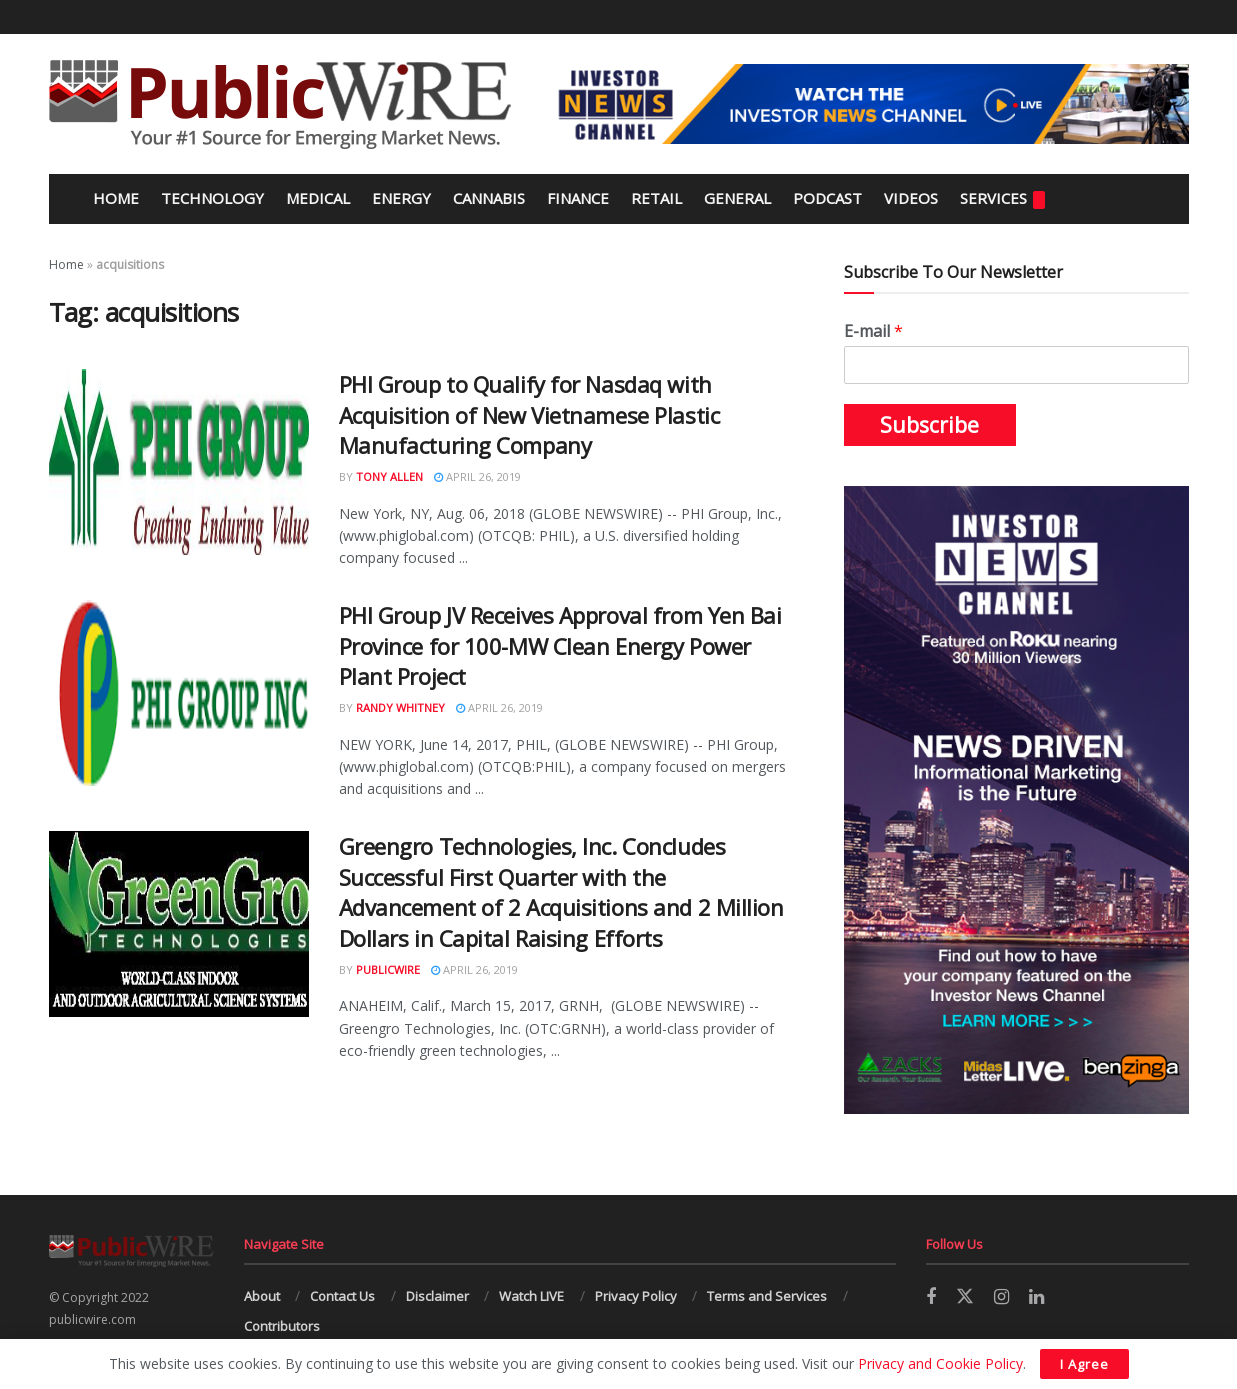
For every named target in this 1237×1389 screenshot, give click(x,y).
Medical (318, 198)
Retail (656, 198)
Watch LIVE (531, 1296)
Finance (578, 198)
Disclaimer (437, 1296)
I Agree (1084, 1364)
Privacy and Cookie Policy (940, 1363)
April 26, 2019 (477, 476)
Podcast (827, 198)
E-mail (873, 331)
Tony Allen (389, 476)
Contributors (282, 1326)
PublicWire (388, 969)
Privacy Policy (636, 1296)
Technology (212, 198)
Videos (911, 198)
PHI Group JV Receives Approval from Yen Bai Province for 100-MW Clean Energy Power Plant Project (560, 646)
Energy (401, 198)
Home (114, 198)
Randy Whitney (400, 707)
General (737, 198)
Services (1002, 198)
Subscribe (929, 425)
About (262, 1296)
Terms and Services (767, 1296)
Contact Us (342, 1296)
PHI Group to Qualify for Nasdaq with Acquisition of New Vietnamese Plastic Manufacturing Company (529, 415)
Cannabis (489, 198)
